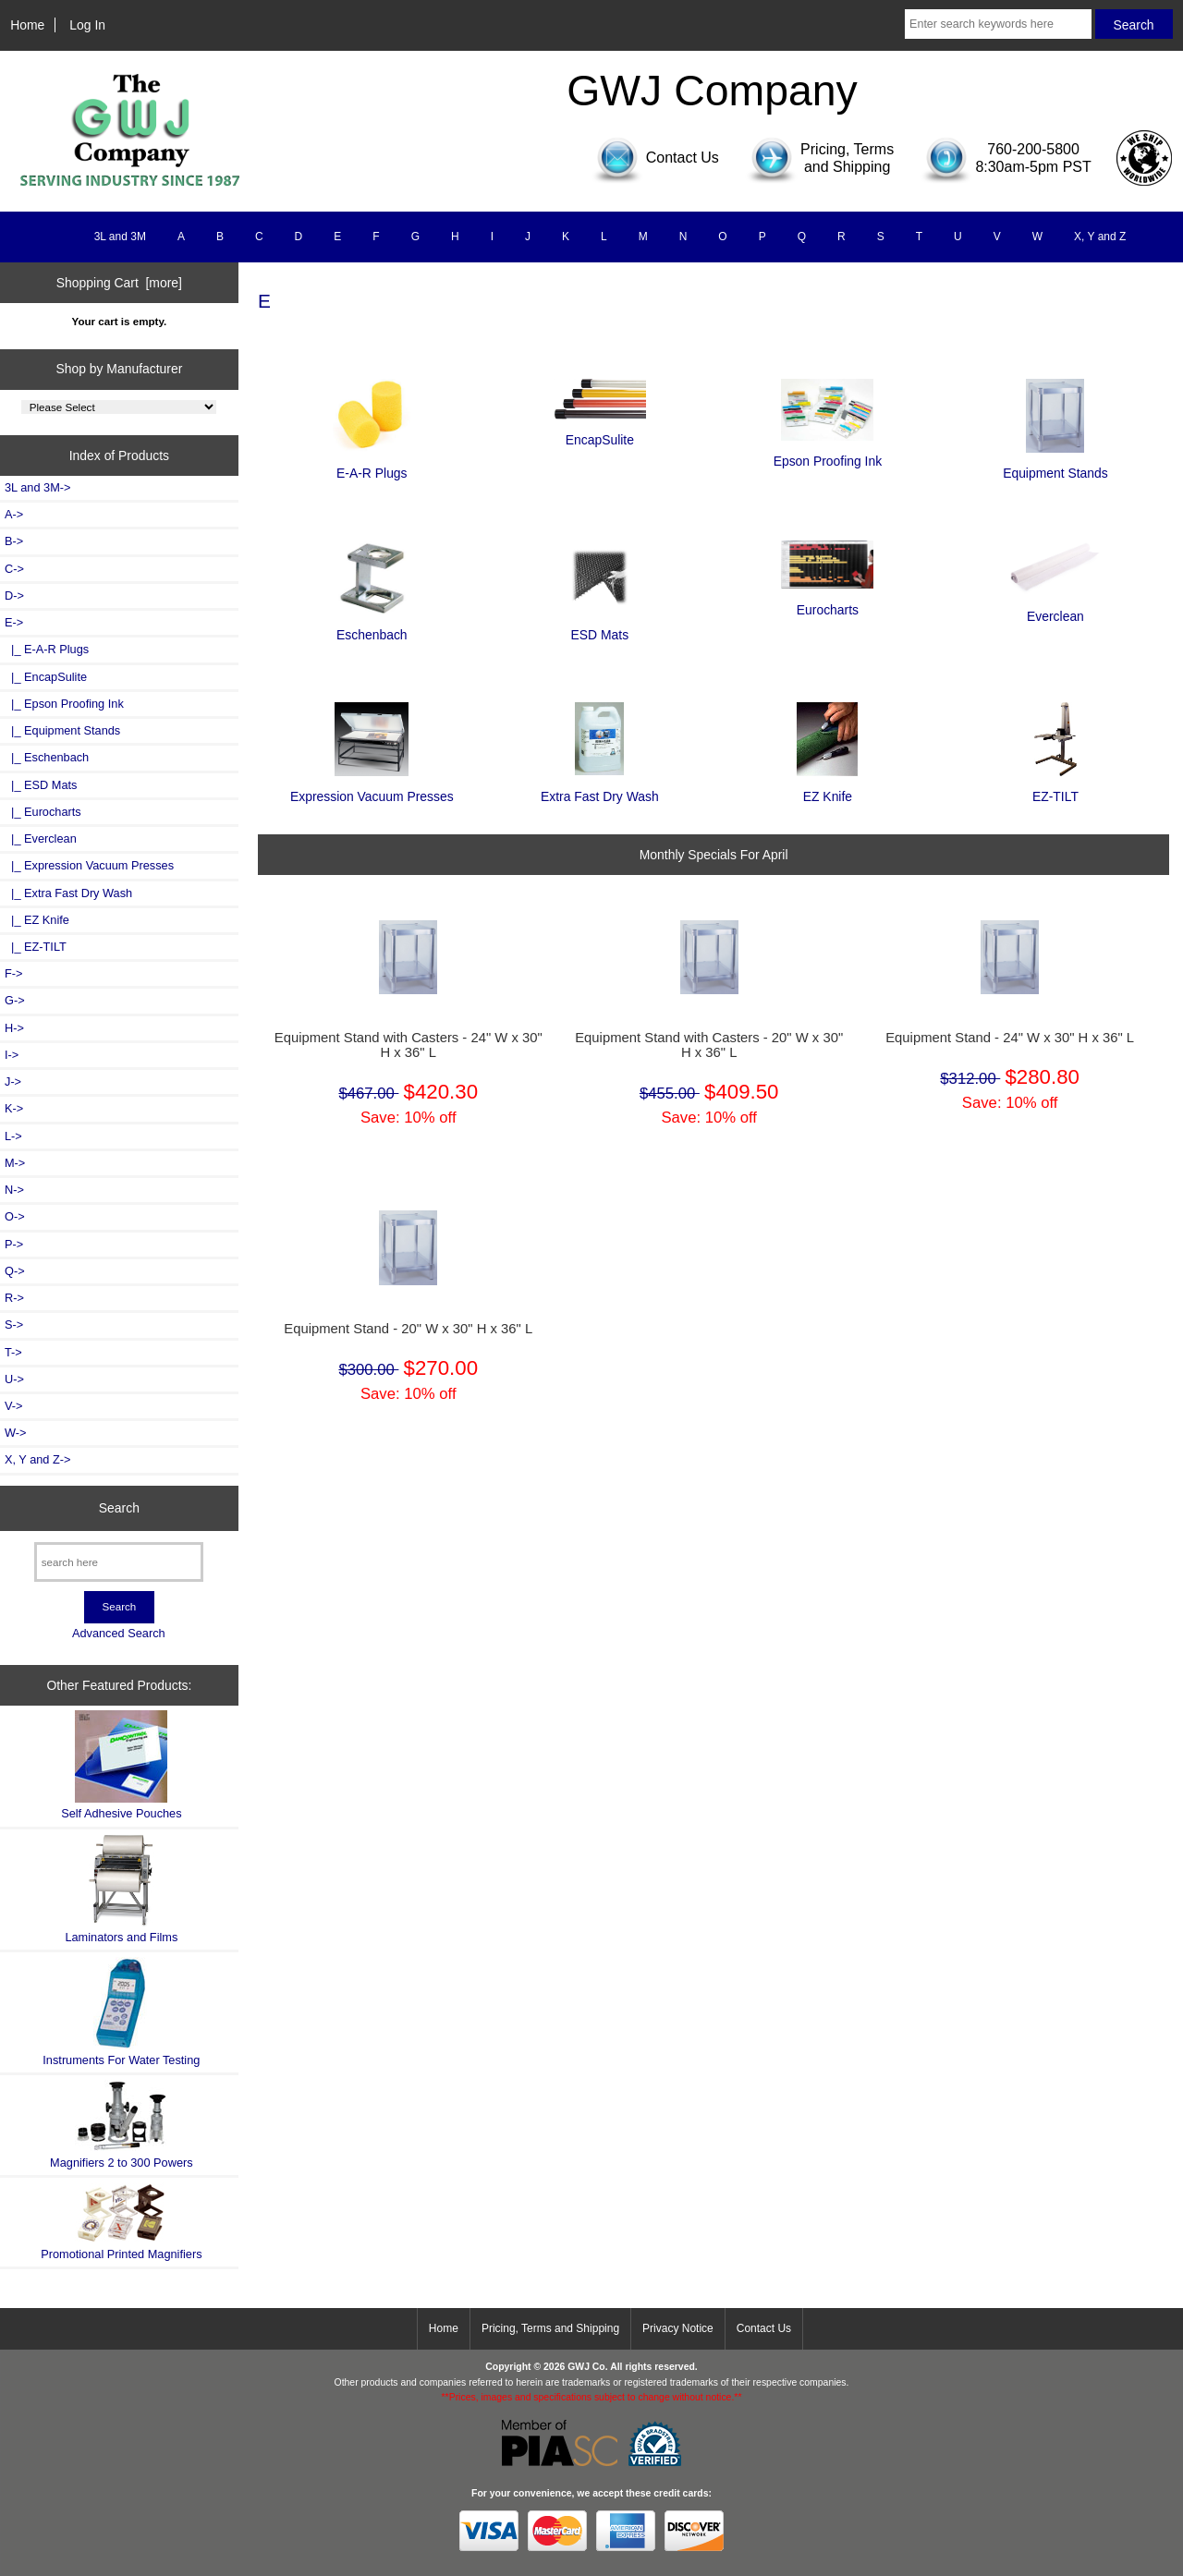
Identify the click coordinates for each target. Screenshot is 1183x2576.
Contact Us (764, 2328)
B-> (14, 541)
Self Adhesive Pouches (121, 1765)
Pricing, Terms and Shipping (550, 2328)
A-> (14, 514)
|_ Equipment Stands (62, 730)
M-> (15, 1163)
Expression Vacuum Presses (372, 788)
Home (27, 25)
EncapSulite (600, 432)
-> (14, 622)
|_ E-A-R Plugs (47, 649)
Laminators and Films (121, 1889)
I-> (11, 1055)
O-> (15, 1216)
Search (119, 1508)
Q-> (15, 1271)
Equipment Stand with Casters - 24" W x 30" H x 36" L (408, 1045)
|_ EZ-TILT (36, 947)
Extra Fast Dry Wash (600, 787)
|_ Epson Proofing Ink (64, 704)
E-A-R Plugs (371, 465)
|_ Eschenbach (47, 757)
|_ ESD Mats (41, 785)
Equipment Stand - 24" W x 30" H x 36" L (1009, 1037)
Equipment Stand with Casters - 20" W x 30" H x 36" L (709, 1045)
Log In (87, 25)
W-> (16, 1433)
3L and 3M (120, 236)
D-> (14, 595)
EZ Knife (827, 788)
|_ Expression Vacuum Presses (89, 865)
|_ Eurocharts (43, 812)
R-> (14, 1298)
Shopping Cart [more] (119, 282)
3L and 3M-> (37, 487)
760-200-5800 (1033, 149)
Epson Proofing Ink (828, 453)
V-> (14, 1406)
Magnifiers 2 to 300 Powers (121, 2124)
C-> (14, 569)
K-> (14, 1108)
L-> (13, 1136)
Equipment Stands (1055, 465)
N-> (14, 1190)
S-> (14, 1324)
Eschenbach (372, 627)
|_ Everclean (41, 838)
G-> (15, 1000)
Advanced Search (118, 1633)
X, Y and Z (1100, 236)
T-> (13, 1352)
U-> (14, 1379)
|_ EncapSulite (46, 677)
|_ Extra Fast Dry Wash (68, 893)
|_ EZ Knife (37, 920)
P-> (14, 1244)
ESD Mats (600, 627)
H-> (14, 1028)
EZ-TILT (1055, 788)
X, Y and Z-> (37, 1459)
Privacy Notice (677, 2328)
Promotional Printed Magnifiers (121, 2221)
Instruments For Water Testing (121, 2012)
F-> (13, 973)
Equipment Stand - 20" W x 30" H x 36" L (408, 1328)
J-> (13, 1081)
